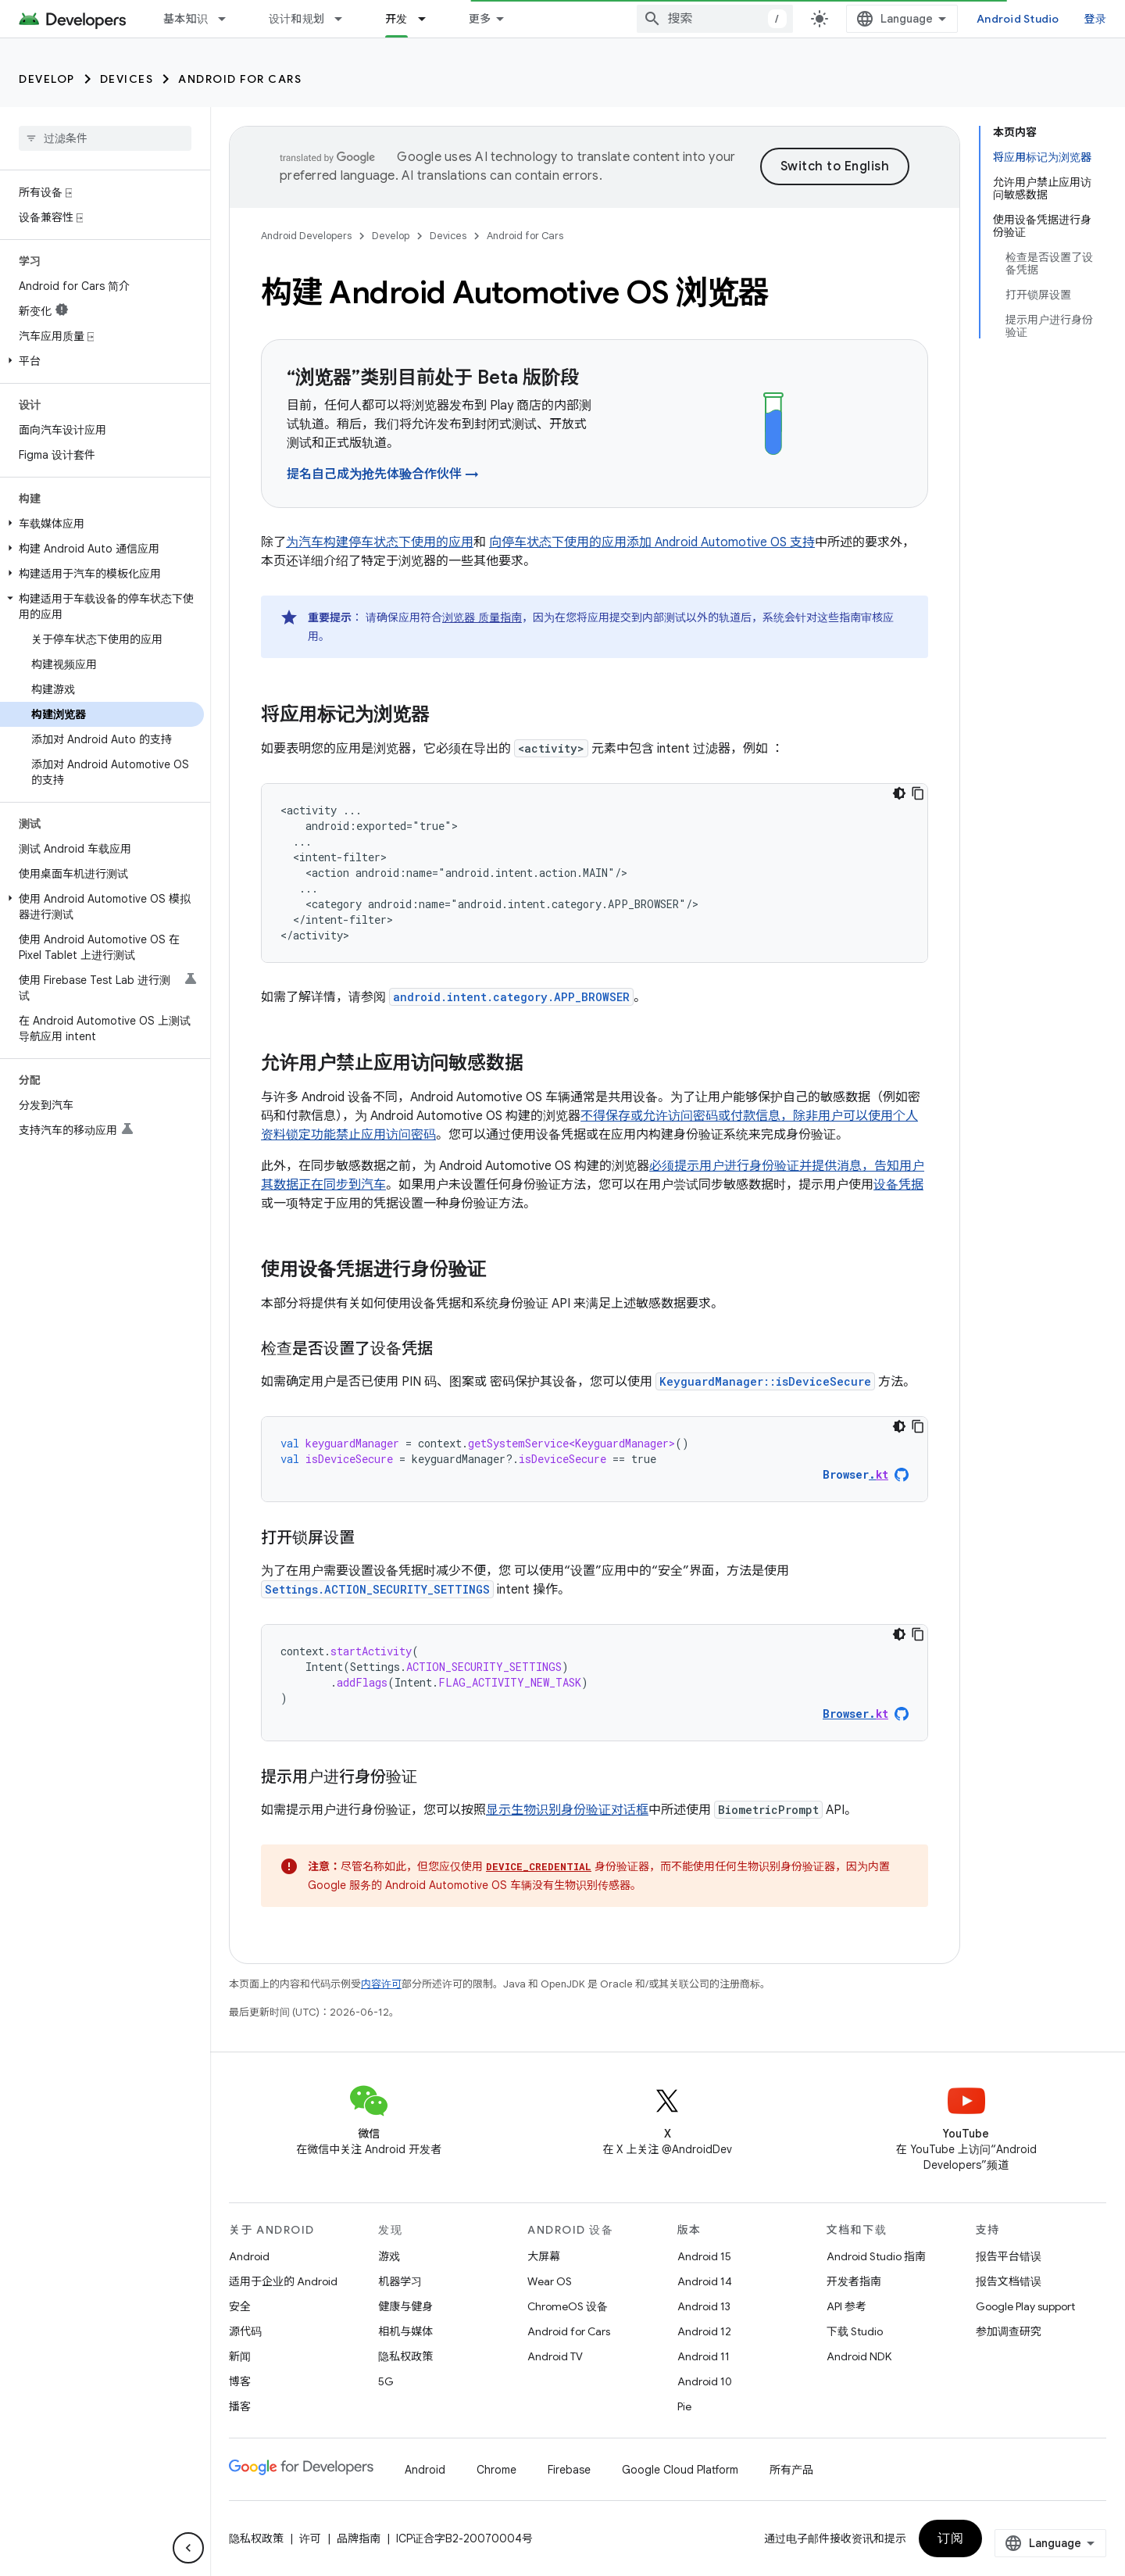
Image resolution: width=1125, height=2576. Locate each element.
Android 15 (704, 2256)
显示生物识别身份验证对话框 (567, 1810)
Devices (127, 79)
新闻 (240, 2356)
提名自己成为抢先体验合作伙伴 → (383, 474)
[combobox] (862, 19)
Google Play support (1025, 2306)
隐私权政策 (405, 2356)
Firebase (569, 2470)
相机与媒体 (405, 2331)
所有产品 (791, 2470)
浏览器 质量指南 (482, 617)
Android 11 (703, 2356)
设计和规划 (296, 19)
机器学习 (400, 2281)
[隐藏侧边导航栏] (188, 2547)
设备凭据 (898, 1185)
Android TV (555, 2356)
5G (386, 2381)
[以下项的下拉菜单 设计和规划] (345, 19)
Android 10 (704, 2381)
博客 (624, 19)
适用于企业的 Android (283, 2281)
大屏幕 (543, 2256)
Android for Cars (240, 79)
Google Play (501, 19)
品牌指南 (358, 2538)
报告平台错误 (1008, 2256)
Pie (684, 2406)
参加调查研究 (1008, 2331)
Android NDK (859, 2356)
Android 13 (703, 2306)
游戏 (389, 2256)
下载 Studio (855, 2331)
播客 (240, 2406)
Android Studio (1053, 19)
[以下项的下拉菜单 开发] (429, 19)
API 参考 (846, 2306)
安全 (240, 2306)
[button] (102, 361)
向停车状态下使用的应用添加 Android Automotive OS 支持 (652, 542)
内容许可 (381, 1984)
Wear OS (549, 2281)
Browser (855, 1474)
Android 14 (704, 2281)
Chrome (496, 2470)
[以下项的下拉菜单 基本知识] (229, 19)
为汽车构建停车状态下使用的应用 (379, 542)
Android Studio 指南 (876, 2256)
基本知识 (185, 19)
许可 (310, 2538)
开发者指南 (854, 2281)
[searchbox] (105, 138)
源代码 (245, 2331)
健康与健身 (405, 2306)
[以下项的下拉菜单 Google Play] (555, 19)
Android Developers (306, 235)
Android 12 (704, 2331)
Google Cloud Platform (680, 2470)
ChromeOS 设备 (567, 2306)
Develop (47, 79)
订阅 (1062, 2538)
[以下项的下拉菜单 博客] (656, 19)
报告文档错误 (1008, 2281)
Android (249, 2256)
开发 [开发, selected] (396, 19)
